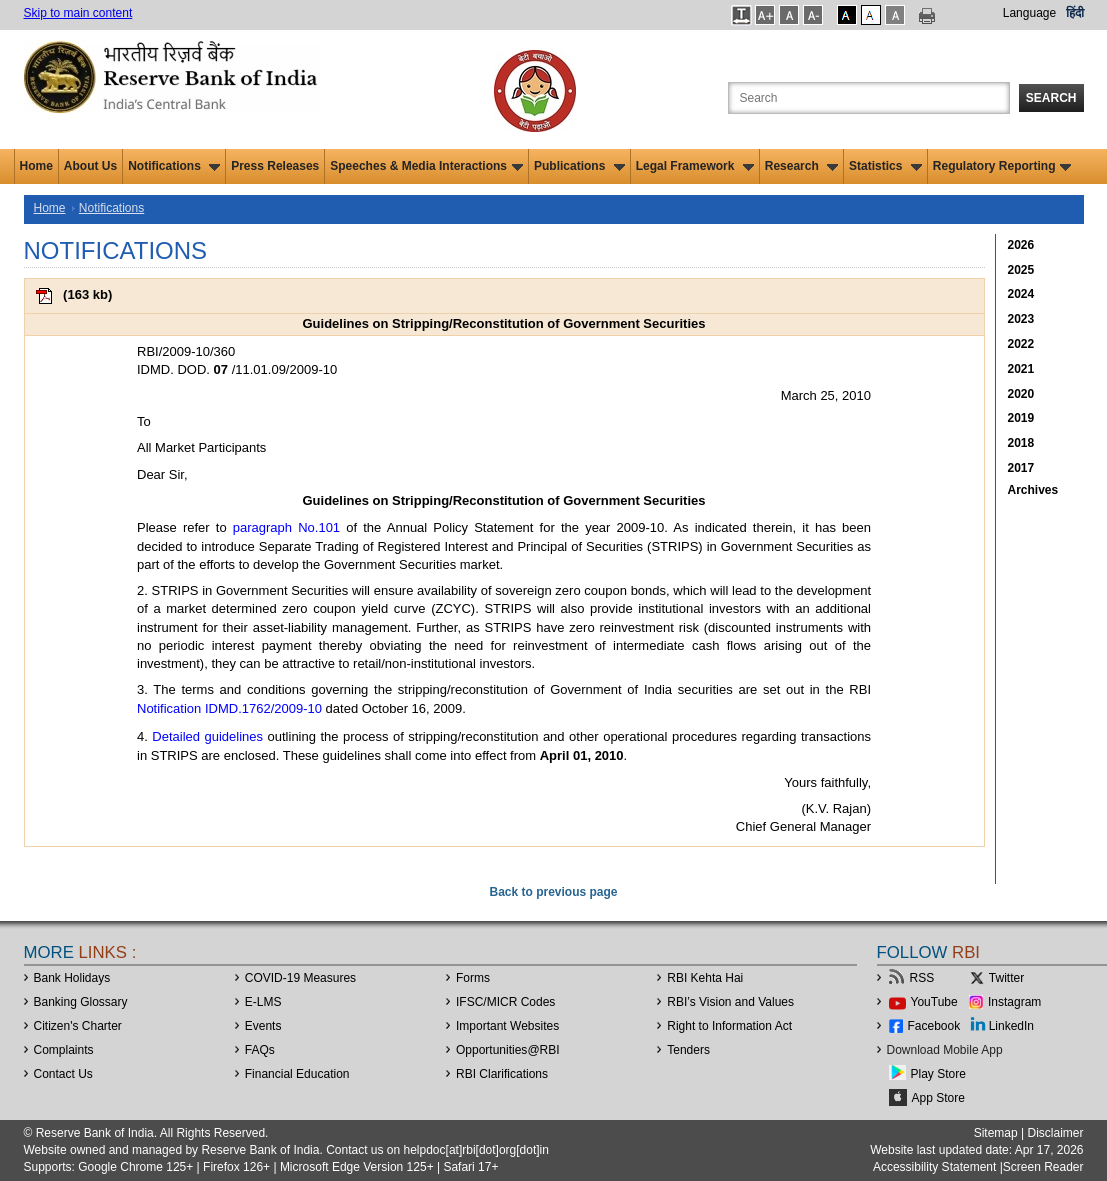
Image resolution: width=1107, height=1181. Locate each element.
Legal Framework (695, 166)
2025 (1021, 270)
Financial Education (297, 1074)
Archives (1033, 490)
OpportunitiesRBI (508, 1050)
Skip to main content (78, 13)
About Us (90, 166)
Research (801, 166)
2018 (1021, 443)
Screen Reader (1043, 1167)
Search (1051, 98)
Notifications (174, 166)
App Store (938, 1098)
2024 (1021, 294)
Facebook (934, 1026)
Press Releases (275, 166)
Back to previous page (553, 892)
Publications (579, 166)
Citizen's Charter (78, 1026)
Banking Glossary (81, 1002)
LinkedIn (1011, 1026)
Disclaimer (1055, 1133)
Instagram (1014, 1002)
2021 (1021, 369)
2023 (1021, 319)
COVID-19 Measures (300, 978)
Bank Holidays (72, 978)
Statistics (885, 166)
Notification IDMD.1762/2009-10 (229, 708)
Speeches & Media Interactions (426, 166)
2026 (1021, 245)
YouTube (934, 1002)
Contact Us (63, 1074)
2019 (1021, 418)
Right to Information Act (729, 1026)
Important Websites (507, 1026)
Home (36, 166)
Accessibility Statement (934, 1167)
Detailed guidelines (207, 736)
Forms (473, 978)
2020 (1021, 394)
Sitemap (996, 1133)
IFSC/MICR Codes (505, 1002)
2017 (1021, 468)
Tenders (688, 1050)
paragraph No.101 (286, 527)
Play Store (938, 1074)
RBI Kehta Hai (705, 978)
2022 (1021, 344)
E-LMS (263, 1002)
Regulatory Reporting (1002, 166)
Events (263, 1026)
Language (1029, 13)
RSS (922, 978)
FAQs (260, 1050)
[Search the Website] (869, 98)
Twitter (1006, 978)
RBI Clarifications (502, 1074)
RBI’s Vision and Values (730, 1002)
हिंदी (1075, 13)
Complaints (64, 1050)
